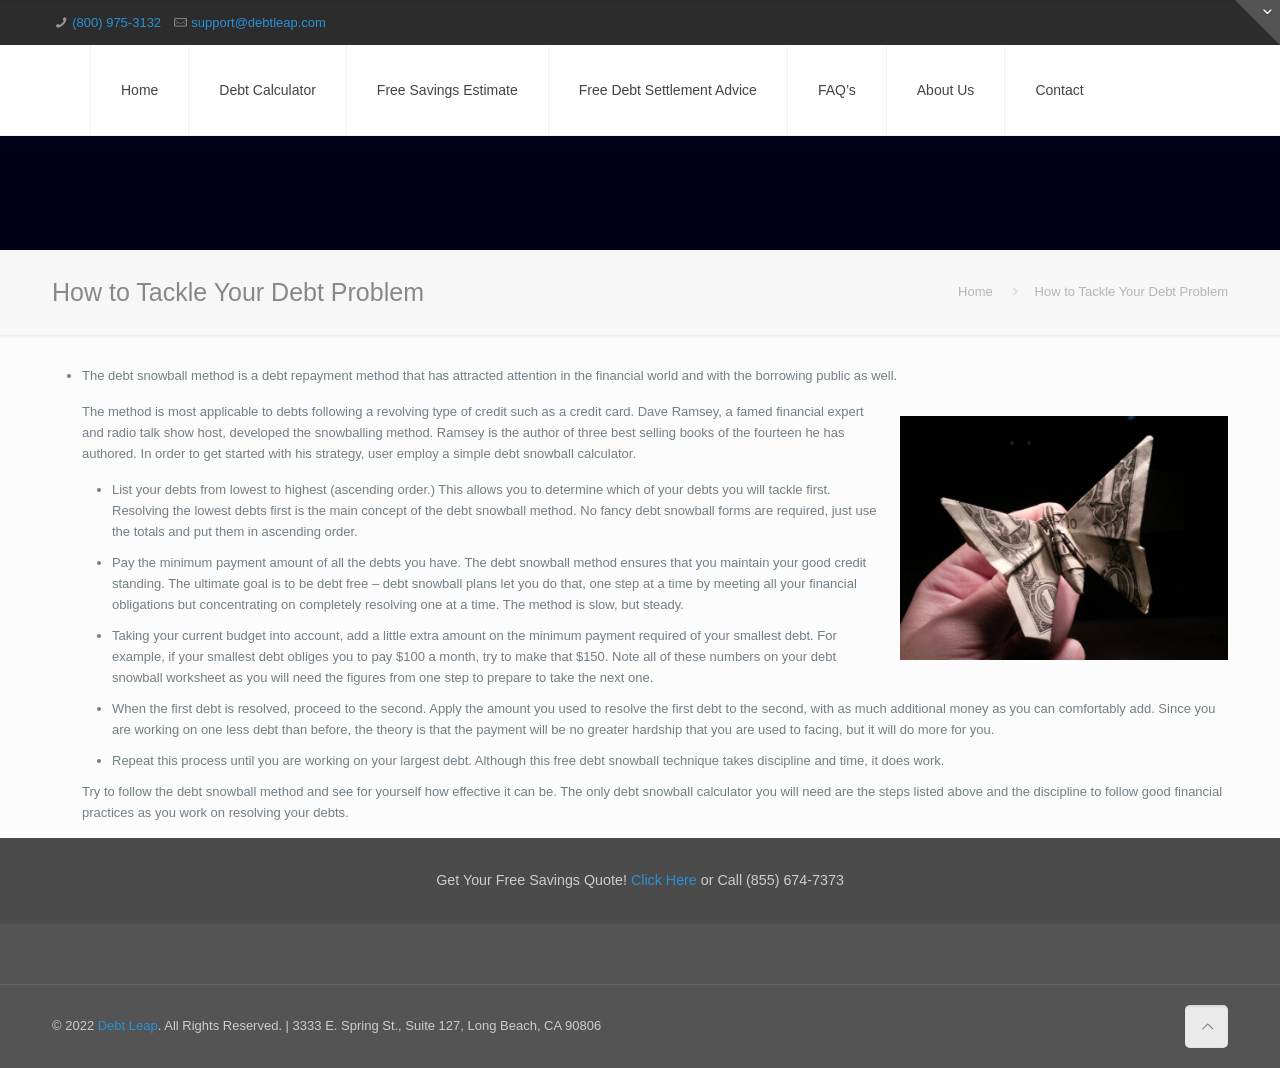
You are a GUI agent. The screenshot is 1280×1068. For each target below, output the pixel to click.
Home (975, 291)
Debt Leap (128, 1025)
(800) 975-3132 (116, 22)
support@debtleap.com (258, 22)
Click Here (664, 880)
